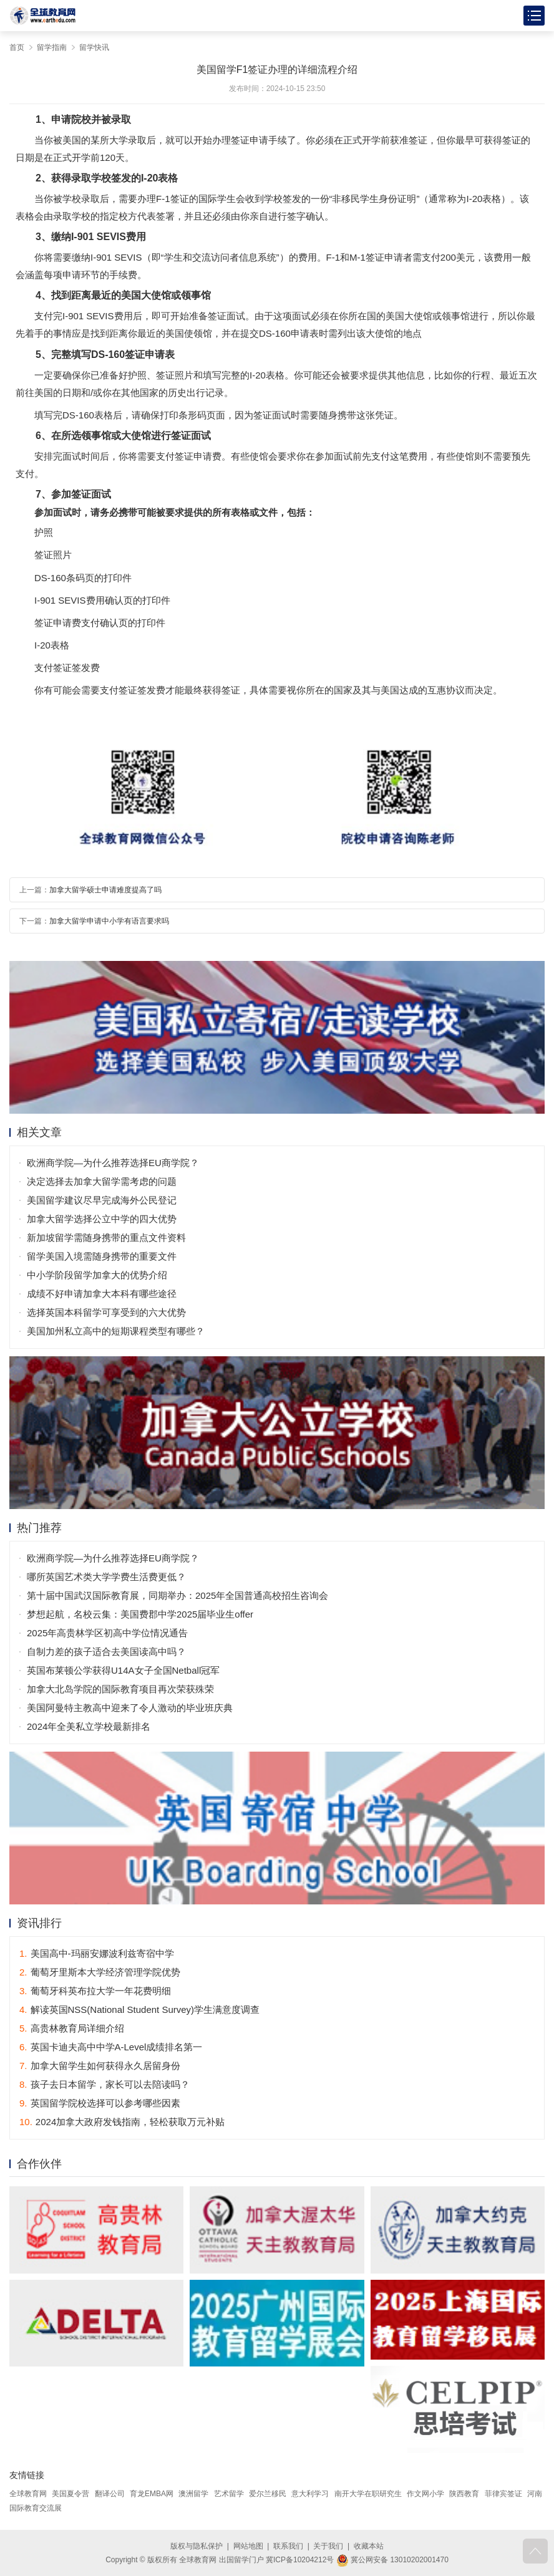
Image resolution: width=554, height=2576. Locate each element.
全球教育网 (28, 2493)
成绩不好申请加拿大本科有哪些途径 (102, 1293)
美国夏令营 (70, 2493)
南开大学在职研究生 (368, 2493)
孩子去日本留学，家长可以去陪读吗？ (104, 2084)
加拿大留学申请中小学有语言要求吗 (109, 921)
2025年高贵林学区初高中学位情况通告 (107, 1633)
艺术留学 (229, 2493)
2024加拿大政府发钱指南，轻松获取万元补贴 (122, 2121)
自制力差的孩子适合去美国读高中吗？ (106, 1651)
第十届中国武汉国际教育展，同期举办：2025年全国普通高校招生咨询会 (177, 1595)
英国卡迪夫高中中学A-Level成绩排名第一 (110, 2047)
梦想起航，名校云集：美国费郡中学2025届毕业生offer (140, 1614)
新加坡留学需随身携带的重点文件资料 (106, 1237)
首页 (16, 47)
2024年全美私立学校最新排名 (88, 1726)
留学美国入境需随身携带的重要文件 (102, 1256)
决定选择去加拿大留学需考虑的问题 (102, 1181)
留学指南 (52, 47)
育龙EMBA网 (151, 2493)
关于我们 (328, 2546)
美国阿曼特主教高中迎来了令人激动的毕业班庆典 (130, 1707)
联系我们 (288, 2546)
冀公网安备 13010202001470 (392, 2559)
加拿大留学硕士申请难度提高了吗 (105, 889)
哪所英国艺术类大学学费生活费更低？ (106, 1576)
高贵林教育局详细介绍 (71, 2028)
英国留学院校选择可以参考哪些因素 (99, 2103)
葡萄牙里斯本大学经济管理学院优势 (99, 1972)
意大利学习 (310, 2493)
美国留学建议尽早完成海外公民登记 (102, 1200)
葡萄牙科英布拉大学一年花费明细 (95, 1990)
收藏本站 (369, 2546)
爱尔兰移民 (267, 2493)
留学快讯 (94, 47)
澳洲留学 (193, 2493)
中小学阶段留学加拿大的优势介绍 (97, 1275)
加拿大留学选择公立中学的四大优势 (102, 1218)
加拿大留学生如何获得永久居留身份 (99, 2065)
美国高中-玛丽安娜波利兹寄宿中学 (96, 1953)
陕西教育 (464, 2493)
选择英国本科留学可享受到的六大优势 (106, 1312)
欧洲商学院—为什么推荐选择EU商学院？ (113, 1162)
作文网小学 (425, 2493)
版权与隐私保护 (196, 2546)
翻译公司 (110, 2493)
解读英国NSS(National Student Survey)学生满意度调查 (139, 2009)
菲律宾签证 (503, 2493)
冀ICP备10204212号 (300, 2559)
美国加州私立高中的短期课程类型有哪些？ (116, 1331)
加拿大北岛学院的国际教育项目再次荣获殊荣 (120, 1689)
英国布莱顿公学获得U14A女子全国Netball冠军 (123, 1670)
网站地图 (248, 2546)
